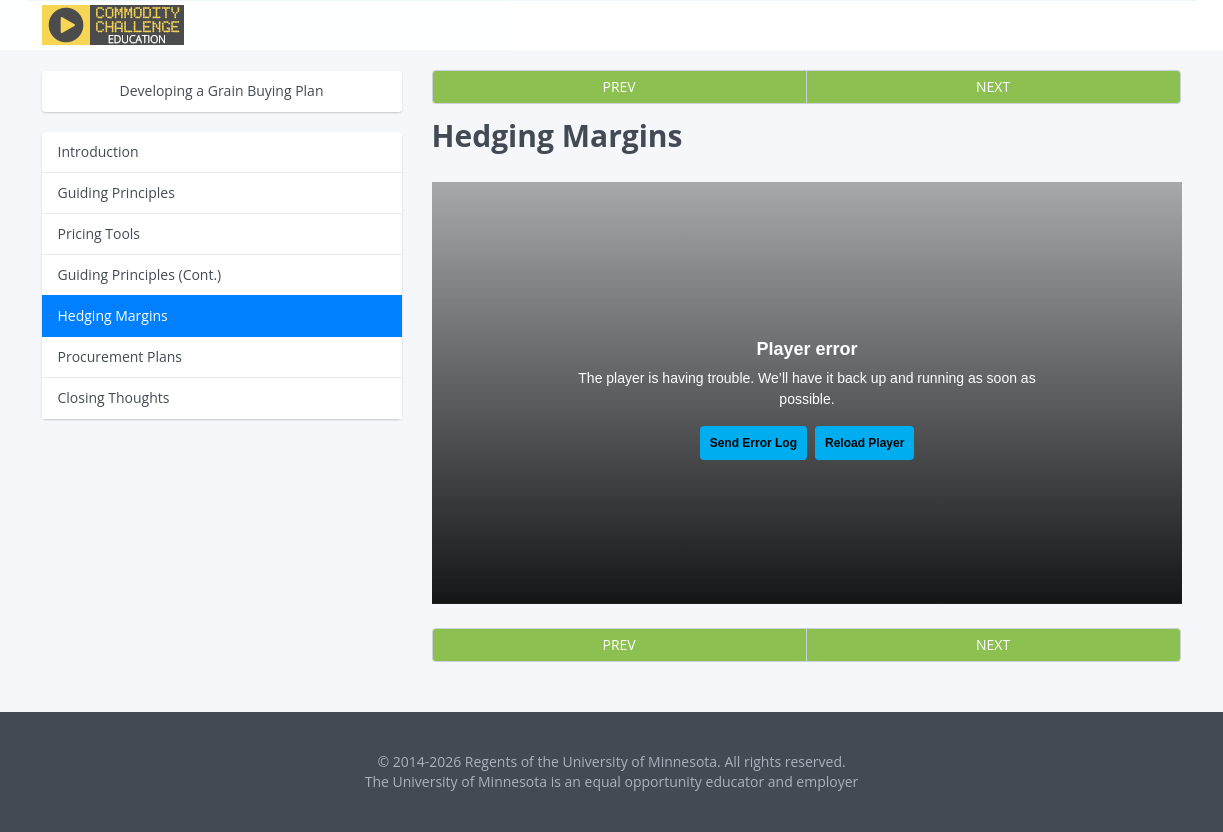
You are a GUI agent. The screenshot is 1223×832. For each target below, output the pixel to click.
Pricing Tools (99, 233)
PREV (619, 86)
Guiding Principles (116, 192)
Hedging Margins (113, 315)
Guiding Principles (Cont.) (140, 274)
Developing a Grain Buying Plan (222, 90)
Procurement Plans (120, 356)
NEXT (993, 86)
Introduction (98, 151)
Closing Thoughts (114, 397)
